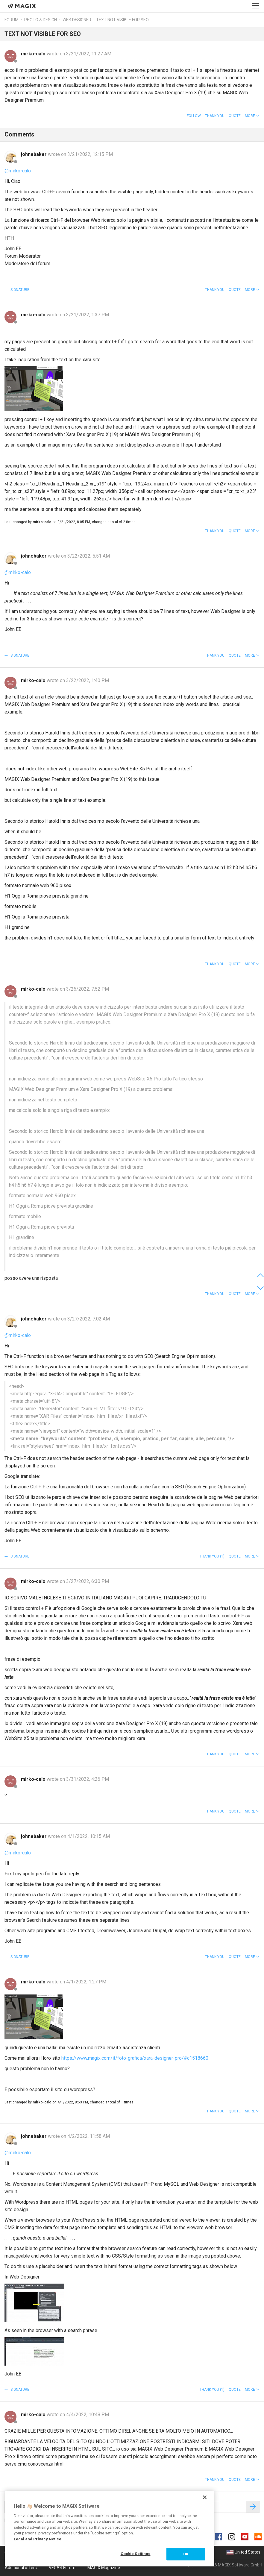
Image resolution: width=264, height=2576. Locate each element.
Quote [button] (235, 116)
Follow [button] (194, 116)
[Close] (204, 2497)
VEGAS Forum (62, 2567)
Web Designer (77, 19)
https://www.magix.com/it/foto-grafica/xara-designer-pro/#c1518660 (134, 2058)
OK (185, 2554)
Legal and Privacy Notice (37, 2539)
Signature (19, 290)
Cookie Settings (136, 2553)
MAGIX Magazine (103, 2567)
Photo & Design (40, 19)
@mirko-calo (17, 171)
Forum (11, 19)
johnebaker (34, 154)
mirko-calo (34, 54)
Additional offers (21, 2567)
